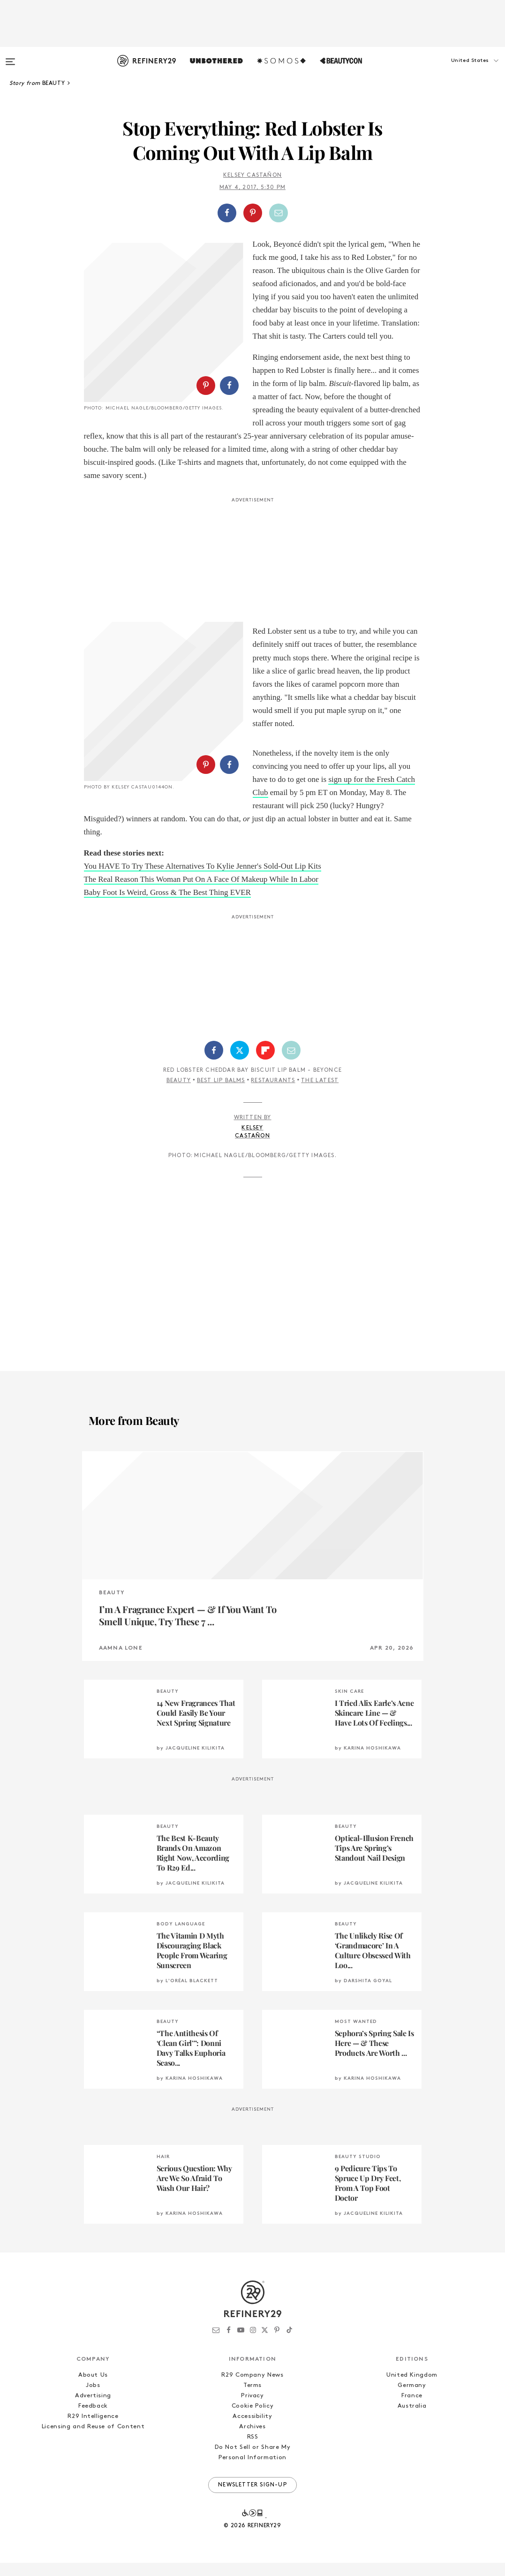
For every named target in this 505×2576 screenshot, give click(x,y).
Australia (412, 2419)
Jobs (93, 2398)
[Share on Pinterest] (252, 213)
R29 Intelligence (93, 2429)
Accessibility (252, 2429)
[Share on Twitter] (239, 1063)
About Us (93, 2388)
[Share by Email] (278, 213)
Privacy (252, 2409)
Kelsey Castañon (252, 175)
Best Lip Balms (221, 1094)
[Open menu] (10, 57)
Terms (252, 2398)
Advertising (93, 2409)
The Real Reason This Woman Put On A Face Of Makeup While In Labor (201, 892)
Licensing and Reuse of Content (93, 2440)
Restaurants (273, 1094)
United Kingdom (411, 2388)
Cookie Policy (252, 2419)
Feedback (93, 2419)
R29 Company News (252, 2388)
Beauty (178, 1094)
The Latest (320, 1094)
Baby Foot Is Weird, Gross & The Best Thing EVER (167, 905)
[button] (458, 69)
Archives (252, 2440)
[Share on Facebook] (227, 213)
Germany (412, 2398)
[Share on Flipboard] (265, 1063)
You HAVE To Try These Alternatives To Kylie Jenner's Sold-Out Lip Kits (202, 879)
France (411, 2409)
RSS (252, 2450)
